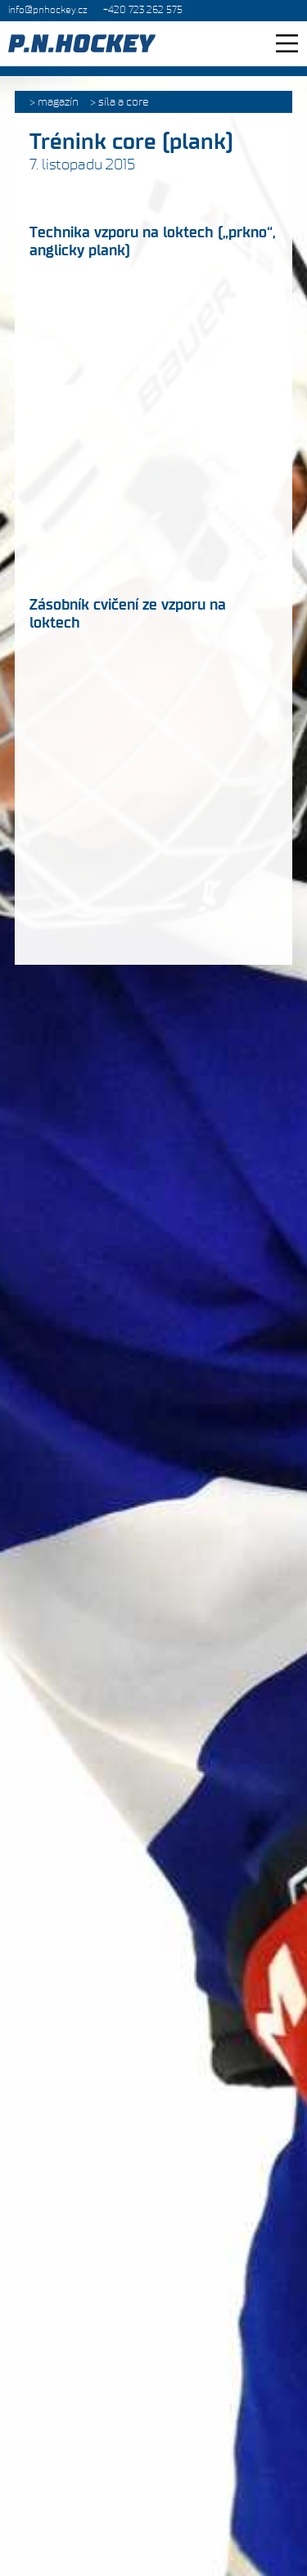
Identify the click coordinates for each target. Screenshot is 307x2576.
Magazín (58, 102)
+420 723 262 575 (143, 10)
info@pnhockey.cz (47, 10)
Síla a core (123, 102)
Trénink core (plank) (131, 141)
